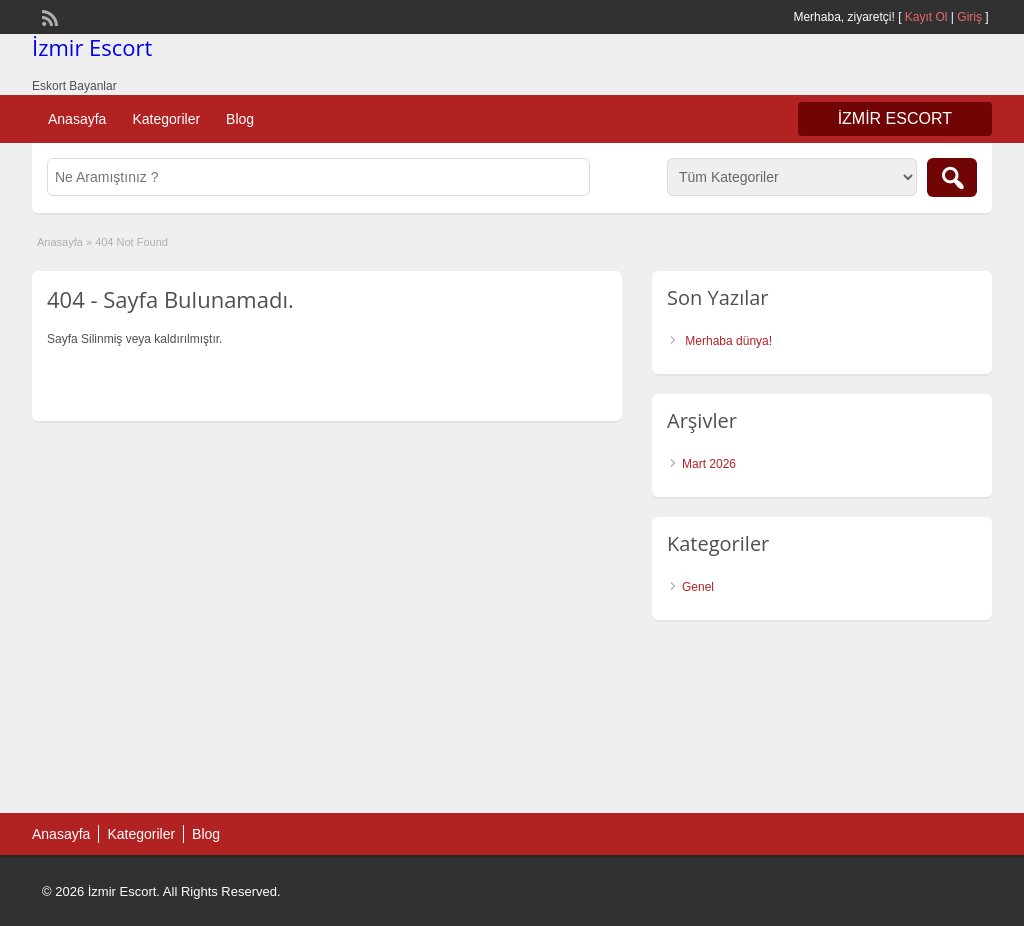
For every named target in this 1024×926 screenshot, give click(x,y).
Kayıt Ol (926, 17)
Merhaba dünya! (728, 341)
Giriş (969, 17)
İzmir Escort (92, 47)
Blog (240, 119)
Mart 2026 (709, 464)
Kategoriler (166, 119)
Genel (698, 587)
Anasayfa (77, 119)
